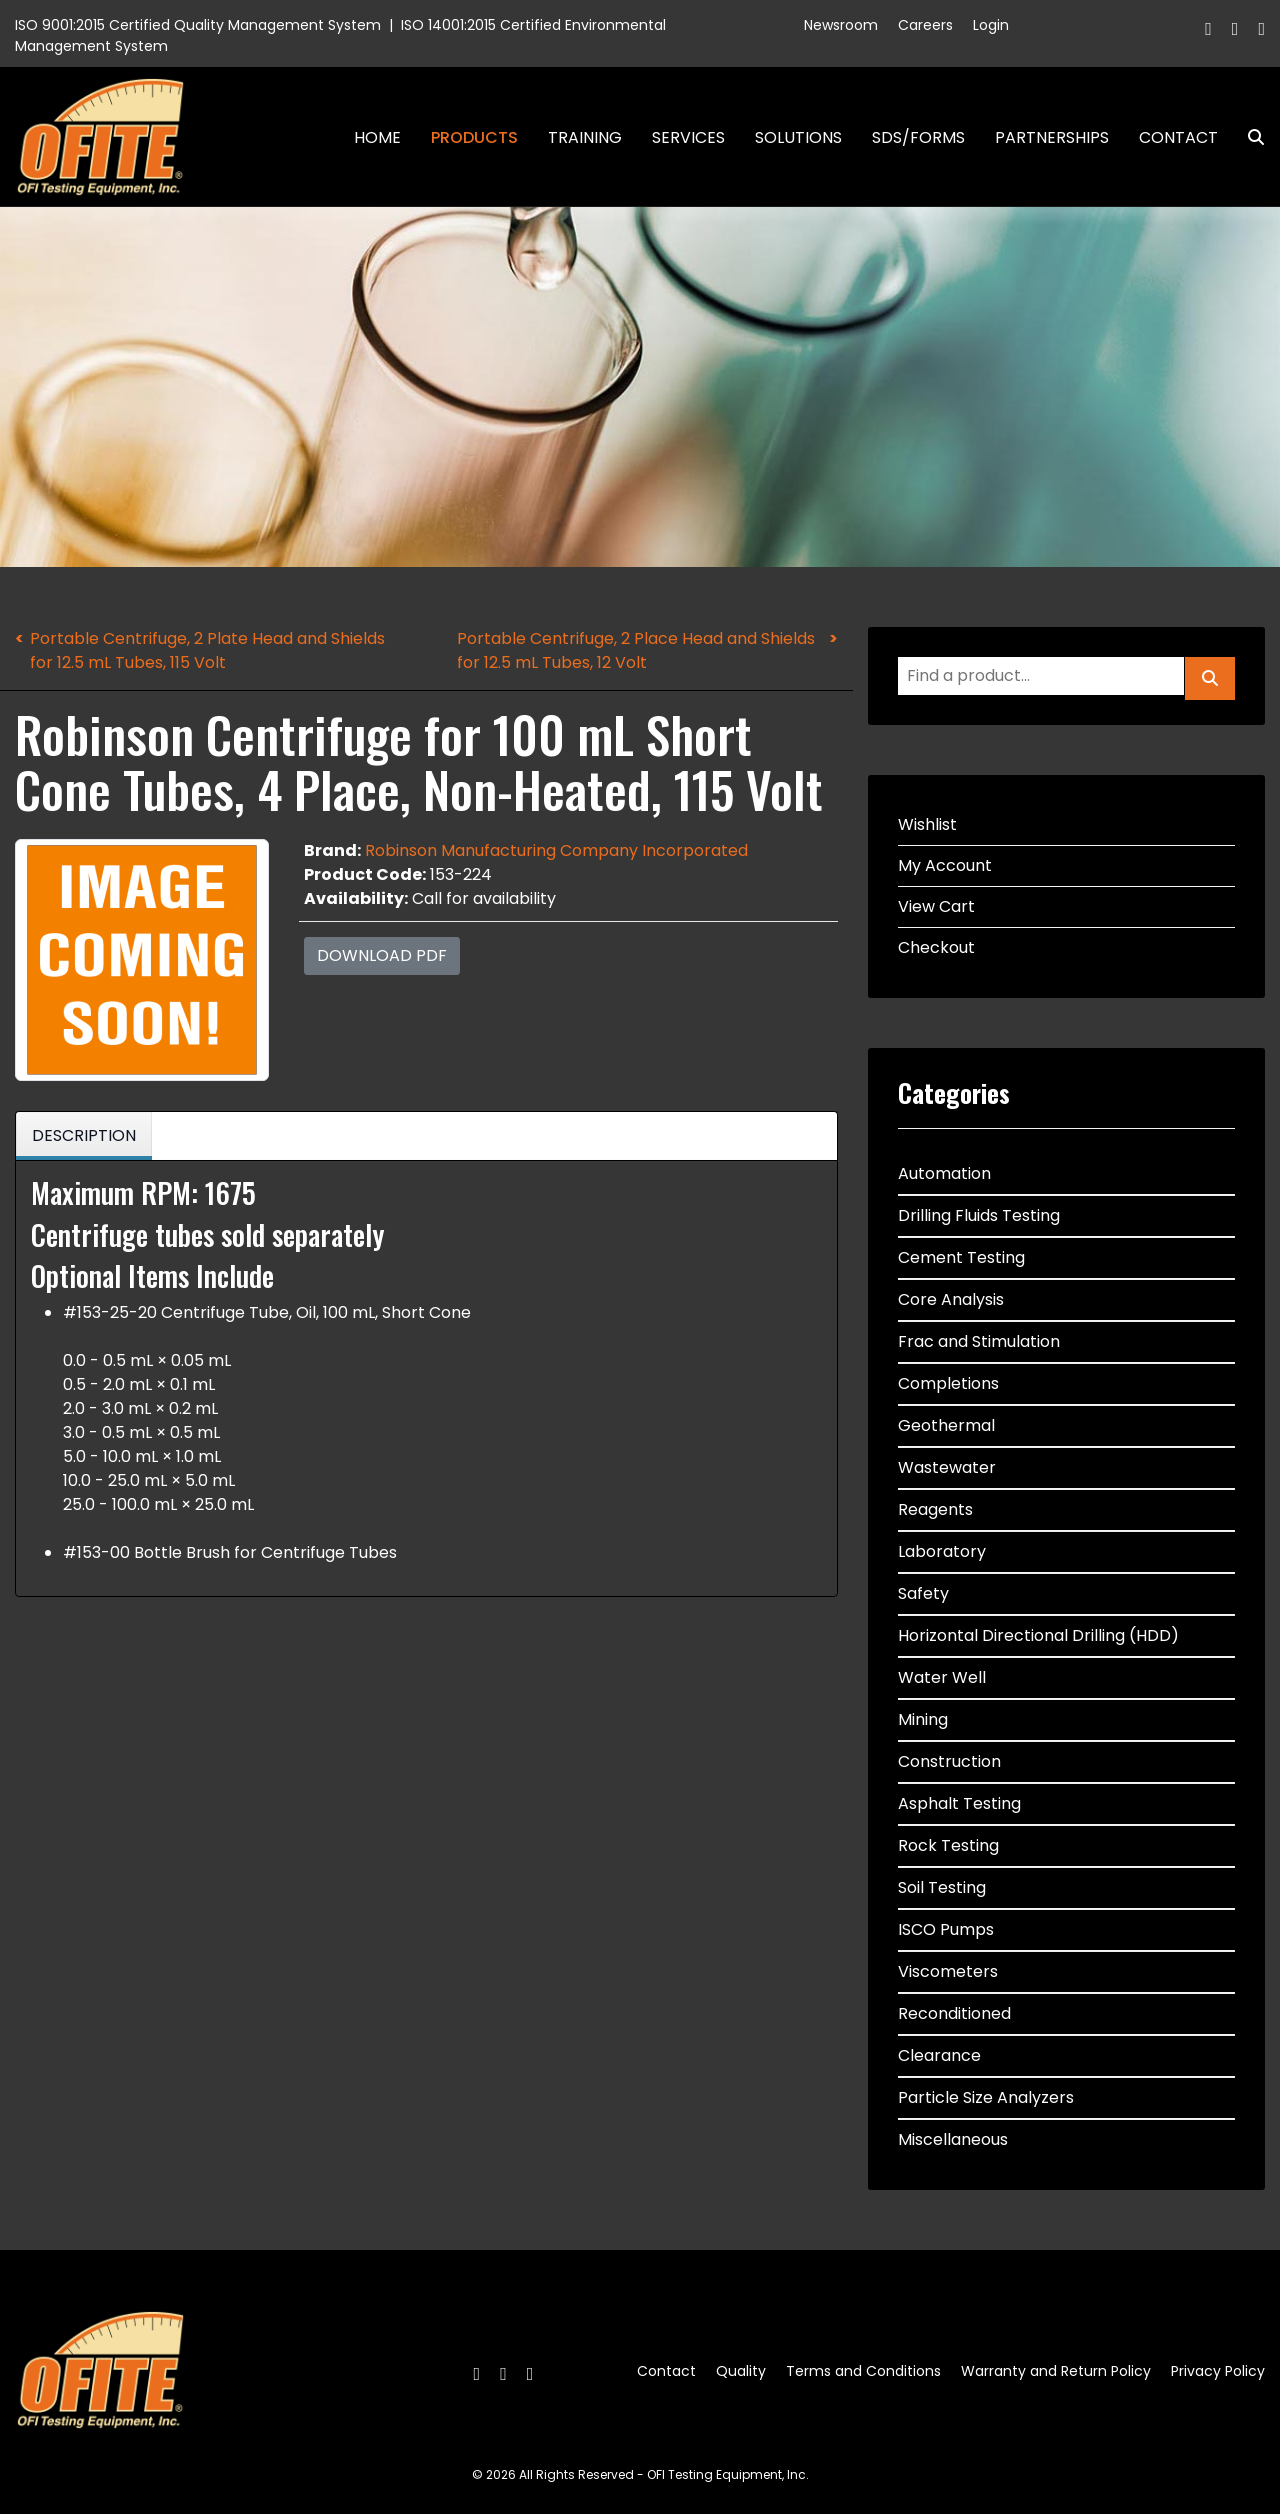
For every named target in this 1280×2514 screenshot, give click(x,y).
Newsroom (841, 25)
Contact (1178, 137)
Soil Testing (942, 1887)
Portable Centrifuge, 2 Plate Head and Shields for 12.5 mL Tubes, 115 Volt (207, 650)
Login (991, 25)
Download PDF (382, 955)
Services (688, 137)
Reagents (935, 1509)
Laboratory (942, 1551)
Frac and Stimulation (979, 1341)
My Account (945, 865)
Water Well (942, 1677)
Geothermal (946, 1425)
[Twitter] (1235, 28)
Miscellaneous (953, 2139)
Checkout (936, 947)
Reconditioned (954, 2013)
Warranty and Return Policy (1056, 2371)
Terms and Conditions (863, 2371)
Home (377, 137)
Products (474, 137)
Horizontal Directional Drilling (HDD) (1038, 1635)
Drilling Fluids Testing (979, 1215)
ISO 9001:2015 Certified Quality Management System (198, 25)
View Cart (936, 906)
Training (585, 137)
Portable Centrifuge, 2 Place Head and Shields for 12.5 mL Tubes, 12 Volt (636, 650)
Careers (925, 25)
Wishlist (927, 824)
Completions (948, 1383)
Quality (741, 2371)
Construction (949, 1761)
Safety (923, 1593)
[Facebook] (1208, 28)
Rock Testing (948, 1845)
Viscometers (948, 1971)
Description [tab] (84, 1135)
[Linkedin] (1261, 28)
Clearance (939, 2055)
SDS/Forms (918, 137)
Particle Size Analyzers (986, 2097)
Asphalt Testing (959, 1803)
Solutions (798, 137)
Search (1248, 137)
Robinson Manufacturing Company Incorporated (556, 850)
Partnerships (1052, 137)
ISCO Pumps (946, 1929)
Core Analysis (951, 1299)
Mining (923, 1719)
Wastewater (947, 1467)
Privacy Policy (1218, 2371)
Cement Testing (961, 1257)
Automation (944, 1173)
